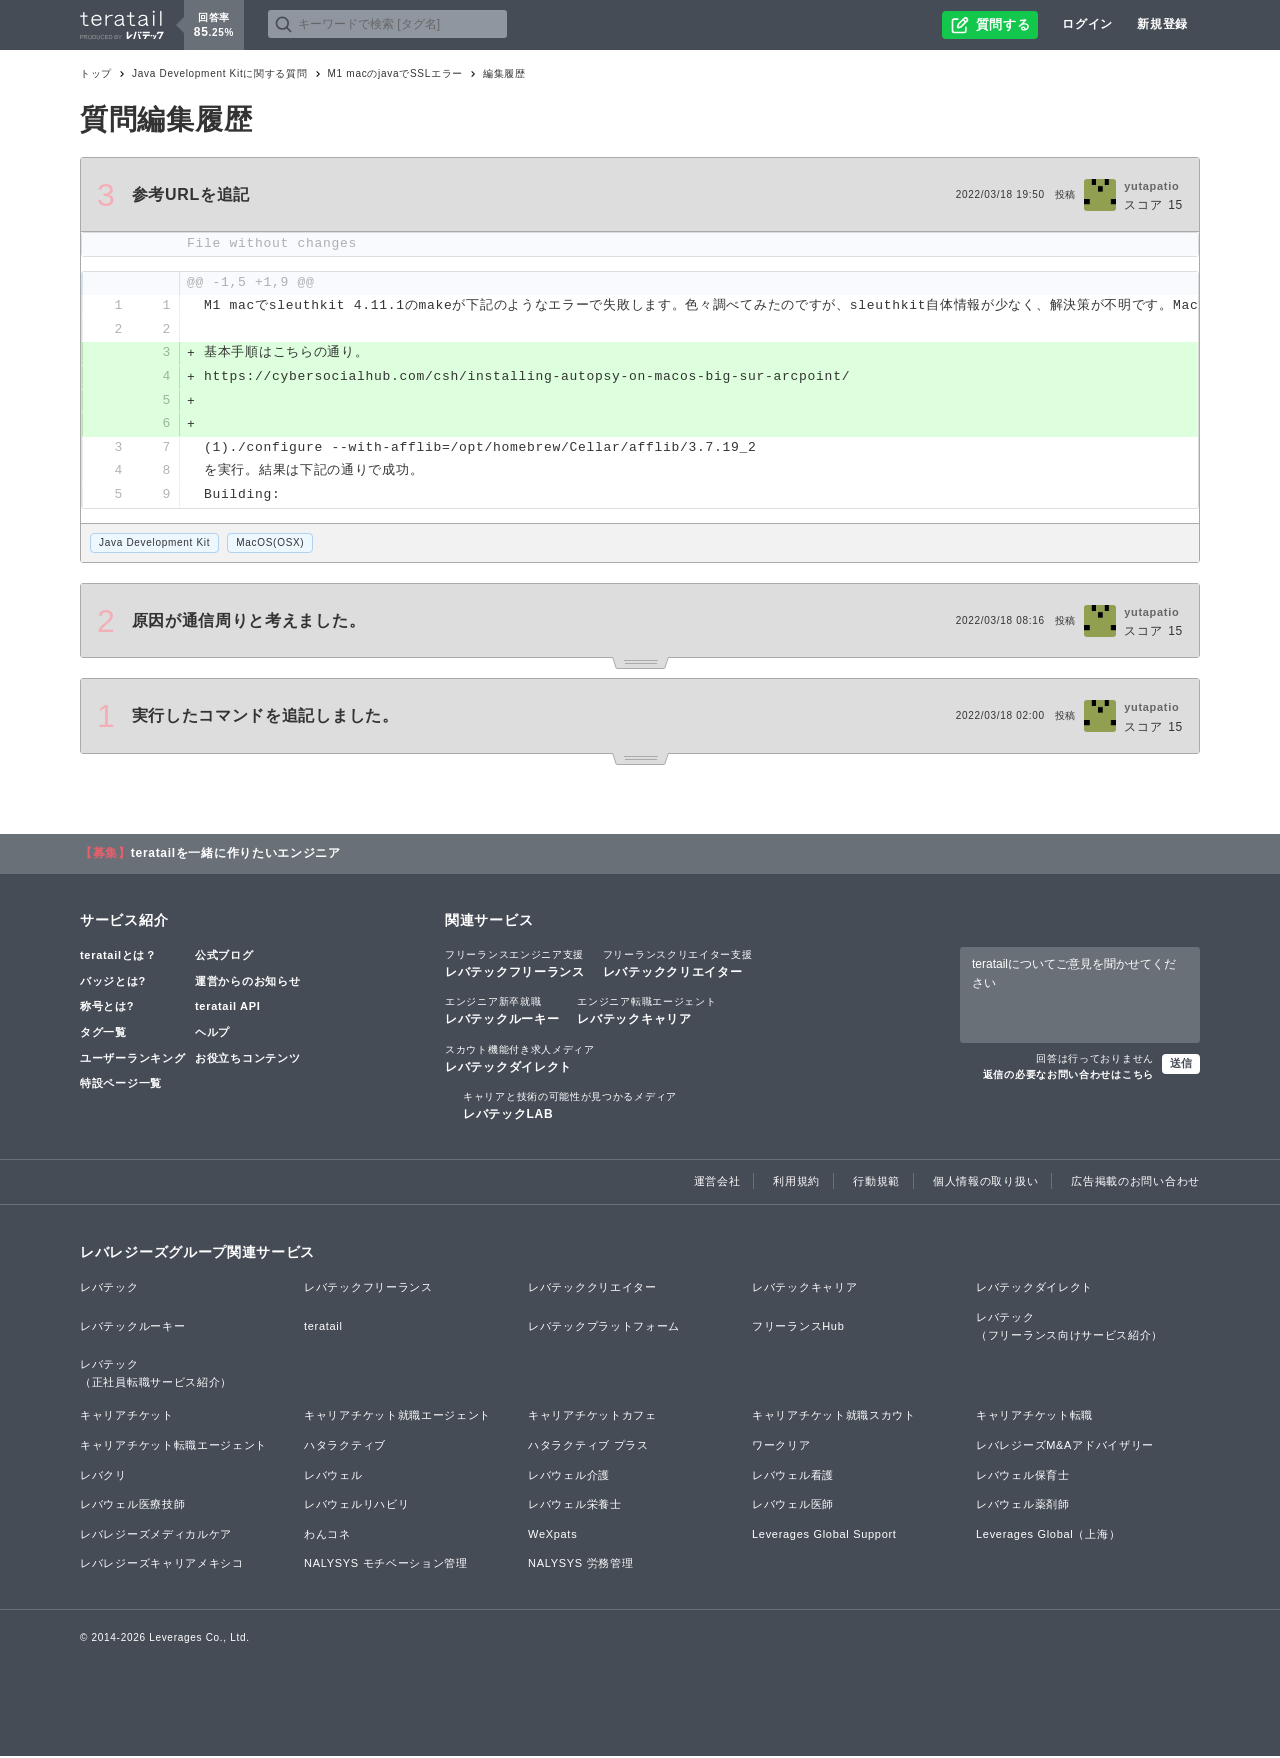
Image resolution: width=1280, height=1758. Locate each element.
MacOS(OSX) (270, 544)
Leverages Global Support (824, 1536)
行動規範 (876, 1184)
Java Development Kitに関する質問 (219, 73)
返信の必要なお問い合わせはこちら (1068, 1076)
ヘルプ (212, 1034)
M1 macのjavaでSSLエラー (395, 73)
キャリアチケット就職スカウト (834, 1418)
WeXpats (552, 1536)
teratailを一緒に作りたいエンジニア (236, 856)
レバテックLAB (570, 1107)
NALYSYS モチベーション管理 (386, 1566)
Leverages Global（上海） (1048, 1536)
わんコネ (327, 1536)
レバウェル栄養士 (575, 1507)
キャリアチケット (127, 1418)
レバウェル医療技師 (132, 1507)
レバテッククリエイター (678, 966)
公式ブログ (224, 958)
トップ (96, 73)
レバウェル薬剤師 (1023, 1507)
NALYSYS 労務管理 (580, 1566)
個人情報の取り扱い (985, 1184)
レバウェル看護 (793, 1477)
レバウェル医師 (793, 1507)
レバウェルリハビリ (356, 1507)
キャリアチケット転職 (1034, 1418)
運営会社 (717, 1184)
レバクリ (103, 1477)
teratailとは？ (118, 958)
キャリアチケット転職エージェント (173, 1447)
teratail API (227, 1009)
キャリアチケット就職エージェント (397, 1418)
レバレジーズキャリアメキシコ (162, 1566)
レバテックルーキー (502, 1013)
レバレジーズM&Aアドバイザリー (1065, 1447)
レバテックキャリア (646, 1013)
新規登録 (1162, 24)
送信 (1181, 1065)
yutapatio (1151, 186)
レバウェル (333, 1477)
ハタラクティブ (345, 1447)
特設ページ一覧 (121, 1086)
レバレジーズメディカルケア (156, 1536)
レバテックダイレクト (520, 1060)
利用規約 (796, 1184)
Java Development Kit (154, 544)
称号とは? (107, 1009)
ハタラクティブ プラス (588, 1447)
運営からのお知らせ (247, 983)
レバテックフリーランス (515, 966)
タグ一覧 (103, 1034)
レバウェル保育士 (1023, 1477)
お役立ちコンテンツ (247, 1060)
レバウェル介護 (569, 1477)
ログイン (1087, 24)
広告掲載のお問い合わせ (1135, 1184)
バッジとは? (113, 983)
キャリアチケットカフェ (592, 1418)
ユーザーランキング (132, 1060)
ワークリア (781, 1447)
